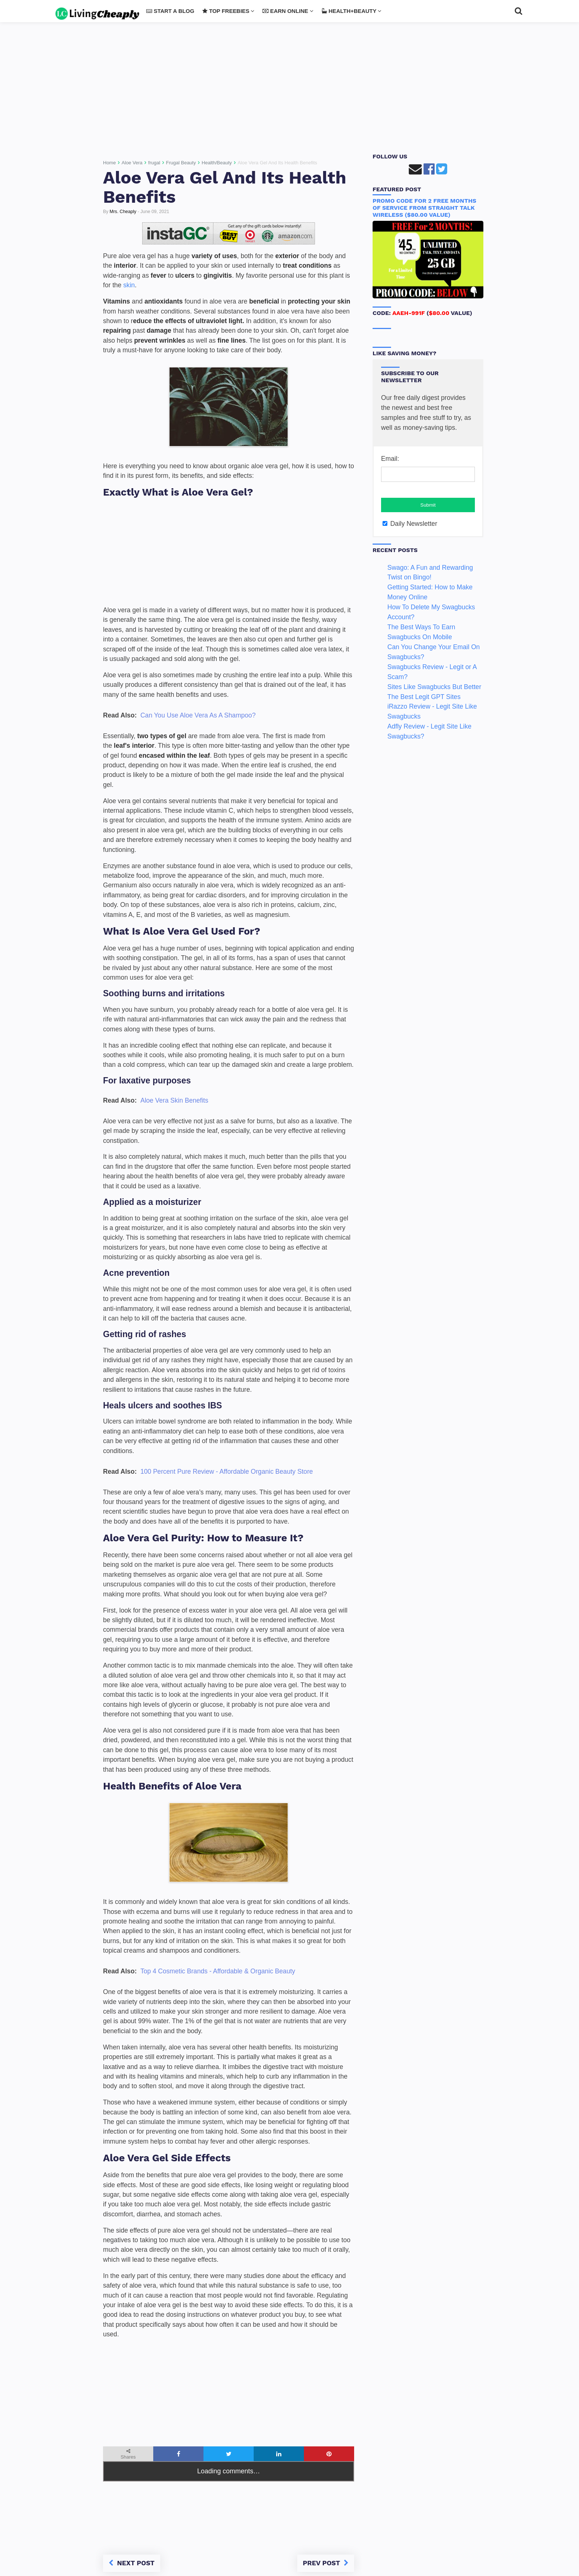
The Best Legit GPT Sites (423, 696)
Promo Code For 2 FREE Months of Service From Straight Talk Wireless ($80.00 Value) (424, 207)
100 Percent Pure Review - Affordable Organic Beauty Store (226, 1471)
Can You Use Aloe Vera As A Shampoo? (198, 715)
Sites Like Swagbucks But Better (434, 687)
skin (129, 285)
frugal (154, 162)
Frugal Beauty (181, 162)
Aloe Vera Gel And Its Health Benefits (224, 187)
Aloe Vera (131, 162)
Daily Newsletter (410, 523)
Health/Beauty (217, 162)
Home (109, 162)
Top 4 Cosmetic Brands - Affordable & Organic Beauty (217, 1971)
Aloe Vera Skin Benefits (174, 1100)
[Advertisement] (289, 90)
